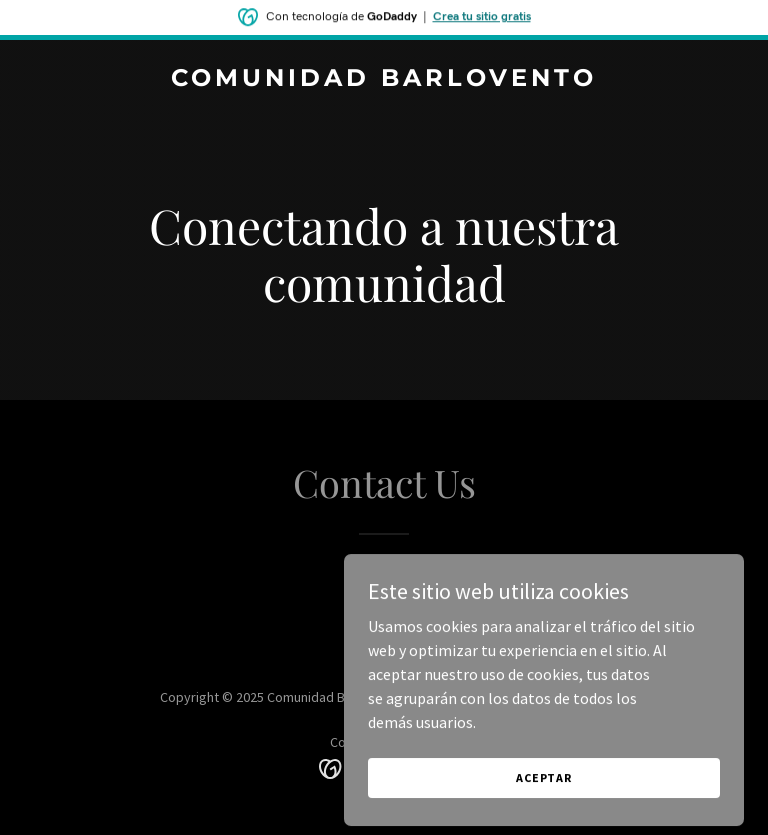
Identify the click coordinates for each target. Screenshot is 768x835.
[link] (384, 80)
